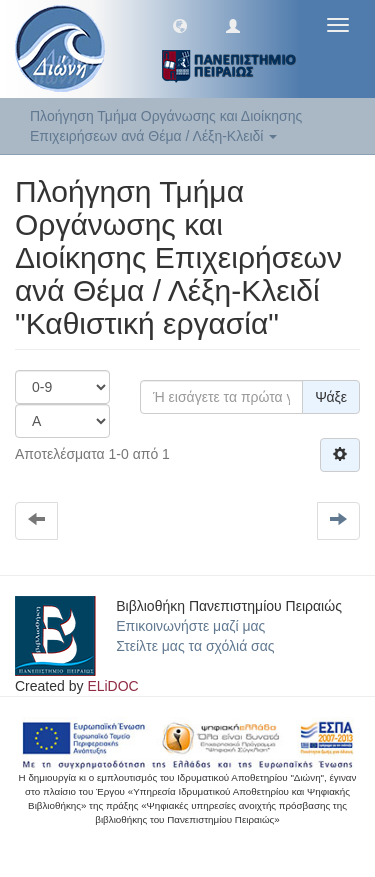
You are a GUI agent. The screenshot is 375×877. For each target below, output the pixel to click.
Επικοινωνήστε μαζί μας (190, 626)
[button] (180, 25)
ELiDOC (112, 686)
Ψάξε (331, 397)
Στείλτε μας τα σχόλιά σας (195, 646)
